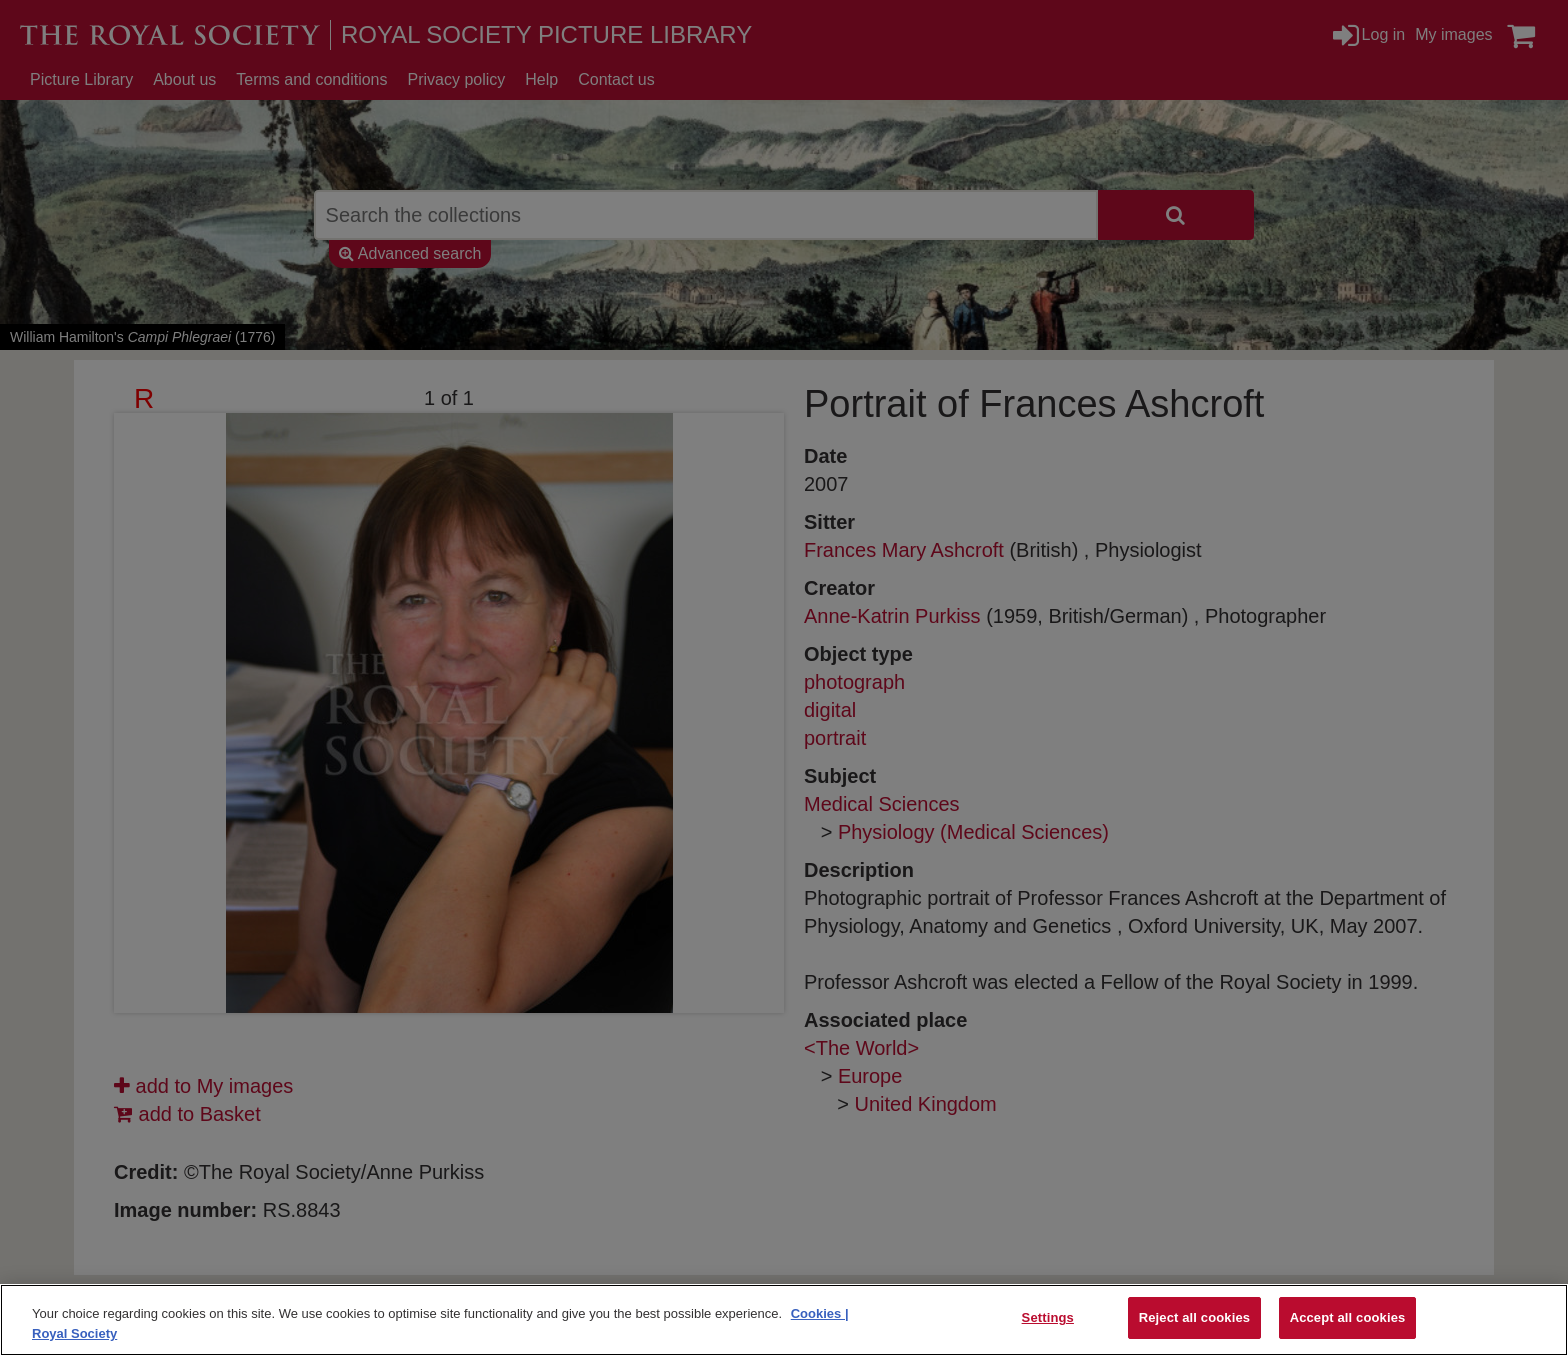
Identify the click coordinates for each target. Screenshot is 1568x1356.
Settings (1048, 1317)
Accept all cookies (1348, 1317)
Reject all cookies (1194, 1317)
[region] (784, 1320)
